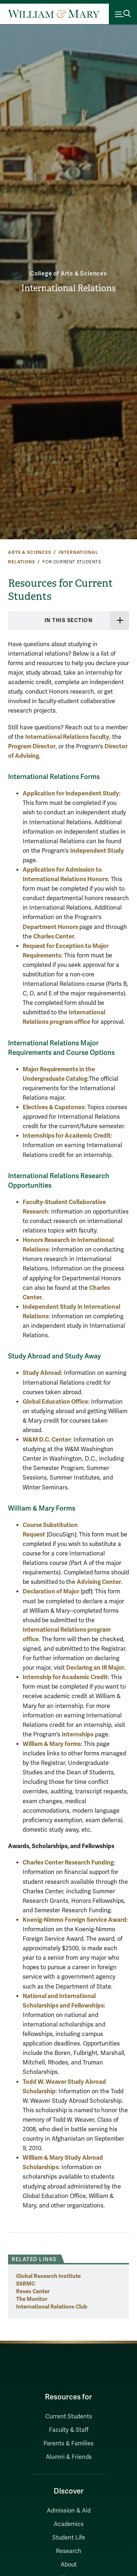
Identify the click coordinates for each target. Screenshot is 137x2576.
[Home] (53, 14)
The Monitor (31, 2299)
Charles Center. (54, 936)
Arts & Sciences (29, 552)
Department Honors (51, 927)
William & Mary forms (52, 1744)
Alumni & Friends (69, 2457)
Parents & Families (68, 2443)
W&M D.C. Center (47, 1439)
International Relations (68, 288)
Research (68, 2551)
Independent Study (97, 851)
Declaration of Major (51, 1591)
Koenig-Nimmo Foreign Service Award (74, 1920)
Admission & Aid (69, 2510)
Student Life (68, 2537)
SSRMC (25, 2283)
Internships (78, 1734)
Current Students (68, 2416)
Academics (69, 2524)
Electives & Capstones (53, 1107)
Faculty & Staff (68, 2430)
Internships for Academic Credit (67, 1135)
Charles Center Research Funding (68, 1862)
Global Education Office (55, 1401)
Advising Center (99, 1582)
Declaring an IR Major (95, 1667)
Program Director (32, 746)
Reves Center (33, 2291)
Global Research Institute (48, 2276)
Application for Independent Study (71, 793)
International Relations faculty (67, 737)
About (69, 2564)
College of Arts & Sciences (68, 273)
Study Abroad (42, 1373)
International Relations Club (51, 2306)
